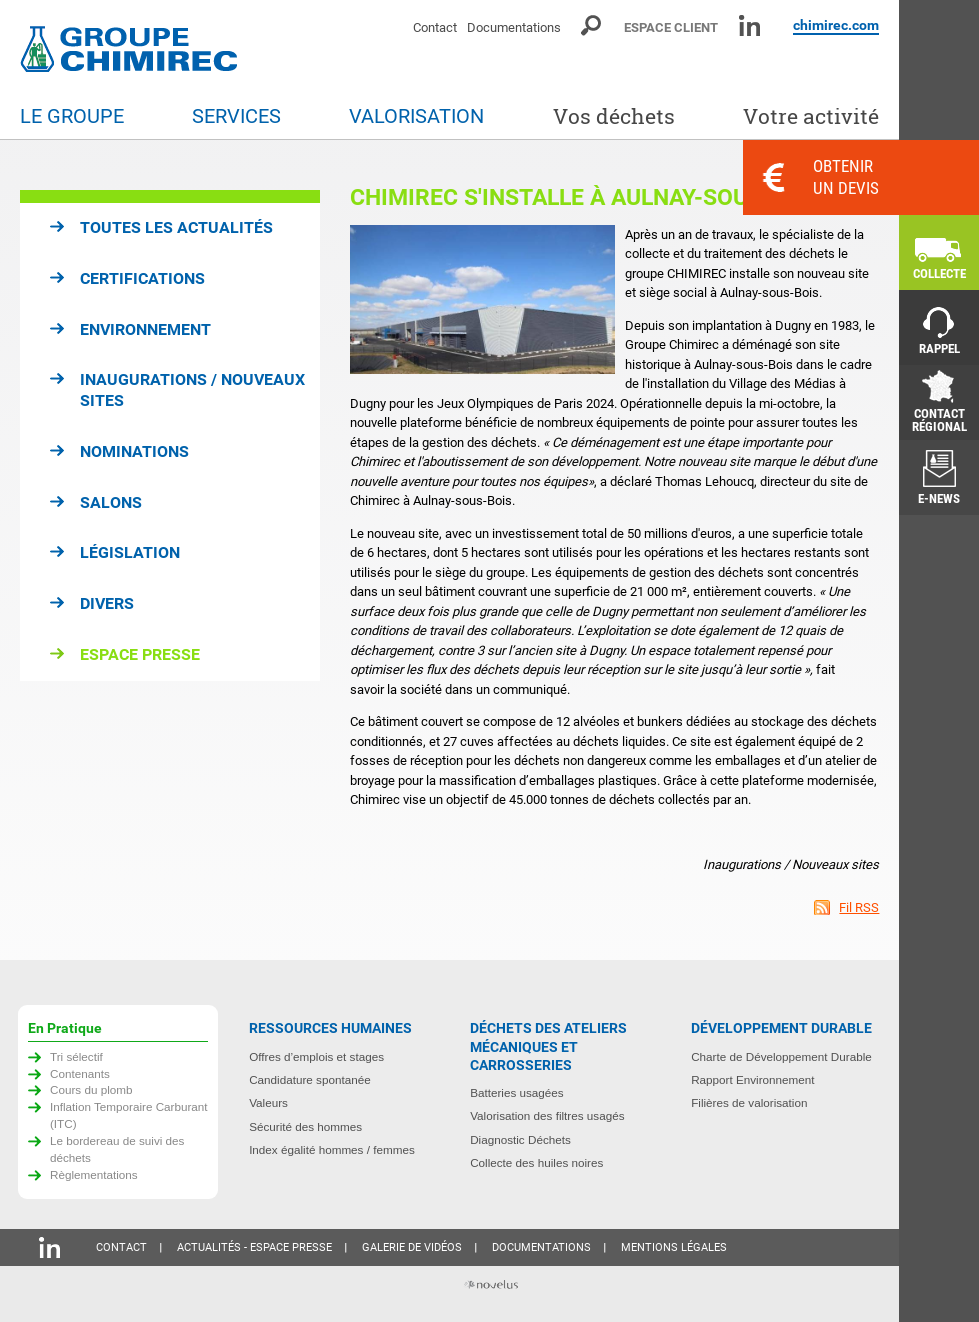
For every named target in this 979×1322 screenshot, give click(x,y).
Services (236, 116)
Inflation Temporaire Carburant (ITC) (129, 1115)
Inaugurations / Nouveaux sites (192, 390)
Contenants (80, 1073)
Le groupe (72, 116)
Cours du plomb (91, 1089)
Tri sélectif (76, 1056)
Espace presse (140, 654)
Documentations (514, 27)
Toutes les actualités (176, 227)
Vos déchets (614, 116)
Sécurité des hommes (305, 1126)
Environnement (145, 329)
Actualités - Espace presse (254, 1247)
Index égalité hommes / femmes (332, 1149)
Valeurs (268, 1102)
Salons (111, 502)
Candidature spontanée (310, 1079)
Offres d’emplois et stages (316, 1056)
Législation (130, 552)
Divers (107, 603)
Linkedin (749, 25)
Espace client (671, 27)
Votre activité (811, 116)
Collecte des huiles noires (536, 1162)
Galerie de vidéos (412, 1247)
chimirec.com (836, 25)
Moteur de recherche (592, 25)
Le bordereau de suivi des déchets (117, 1149)
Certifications (142, 278)
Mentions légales (674, 1247)
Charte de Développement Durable (781, 1056)
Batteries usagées (517, 1092)
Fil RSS (859, 907)
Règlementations (94, 1174)
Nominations (134, 451)
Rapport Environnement (752, 1079)
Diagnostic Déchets (520, 1139)
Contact (435, 27)
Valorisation (416, 116)
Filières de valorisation (749, 1102)
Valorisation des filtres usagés (547, 1115)
